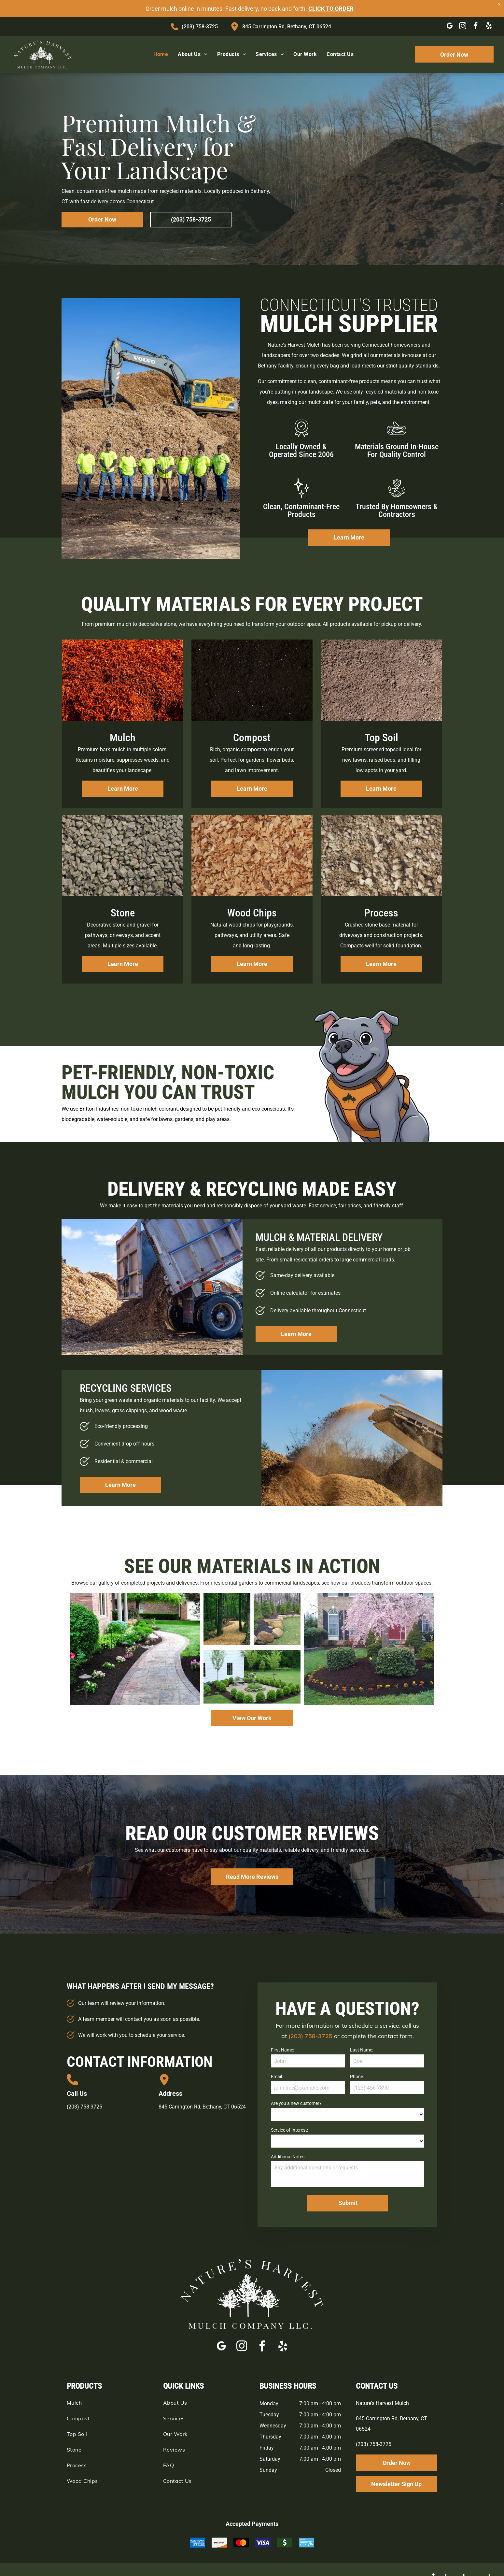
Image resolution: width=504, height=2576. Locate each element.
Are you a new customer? (296, 2103)
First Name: (282, 2049)
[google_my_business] (449, 27)
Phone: (357, 2076)
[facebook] (475, 27)
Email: (277, 2076)
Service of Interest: (289, 2130)
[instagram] (462, 27)
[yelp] (488, 27)
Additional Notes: (288, 2156)
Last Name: (361, 2049)
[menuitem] (160, 54)
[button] (67, 1860)
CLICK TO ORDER (331, 8)
